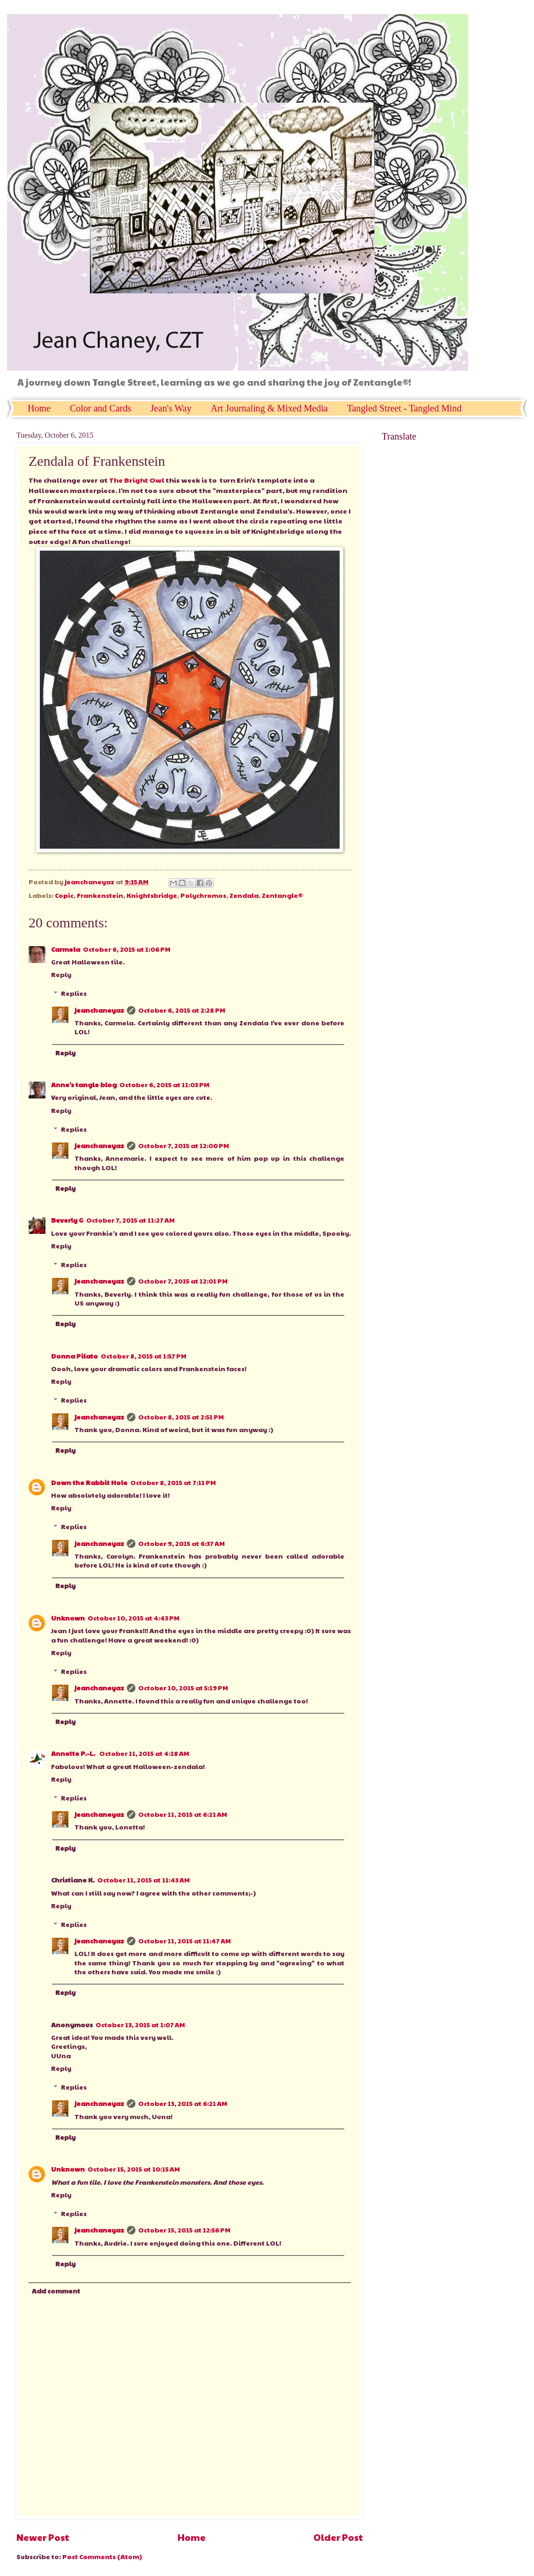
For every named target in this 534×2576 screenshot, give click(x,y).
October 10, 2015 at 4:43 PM (133, 1617)
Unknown (68, 1617)
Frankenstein (100, 895)
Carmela (65, 949)
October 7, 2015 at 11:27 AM (130, 1220)
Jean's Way (171, 408)
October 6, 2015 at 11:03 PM (164, 1084)
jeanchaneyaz (99, 1010)
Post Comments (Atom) (102, 2556)
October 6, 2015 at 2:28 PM (181, 1010)
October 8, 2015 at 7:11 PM (173, 1482)
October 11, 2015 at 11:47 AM (184, 1940)
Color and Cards (100, 408)
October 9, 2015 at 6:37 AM (181, 1543)
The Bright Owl (136, 480)
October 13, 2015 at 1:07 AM (140, 2024)
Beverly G (67, 1220)
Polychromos (203, 895)
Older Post (338, 2537)
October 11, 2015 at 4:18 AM (144, 1753)
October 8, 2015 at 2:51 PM (181, 1416)
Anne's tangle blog (84, 1084)
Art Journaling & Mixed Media (269, 408)
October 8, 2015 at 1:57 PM (143, 1355)
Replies (74, 993)
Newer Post (42, 2537)
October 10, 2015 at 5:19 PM (183, 1687)
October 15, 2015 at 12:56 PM (184, 2229)
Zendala (244, 895)
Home (39, 408)
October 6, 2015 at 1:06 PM (127, 949)
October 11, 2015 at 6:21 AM (182, 1814)
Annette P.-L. (73, 1753)
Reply (61, 974)
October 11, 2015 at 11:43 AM (143, 1879)
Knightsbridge (151, 895)
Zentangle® (282, 895)
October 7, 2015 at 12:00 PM (183, 1145)
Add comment (56, 2290)
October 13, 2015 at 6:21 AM (182, 2103)
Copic (64, 895)
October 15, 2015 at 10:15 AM (134, 2169)
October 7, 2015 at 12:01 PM (183, 1281)
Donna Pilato (74, 1355)
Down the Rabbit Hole (89, 1482)
